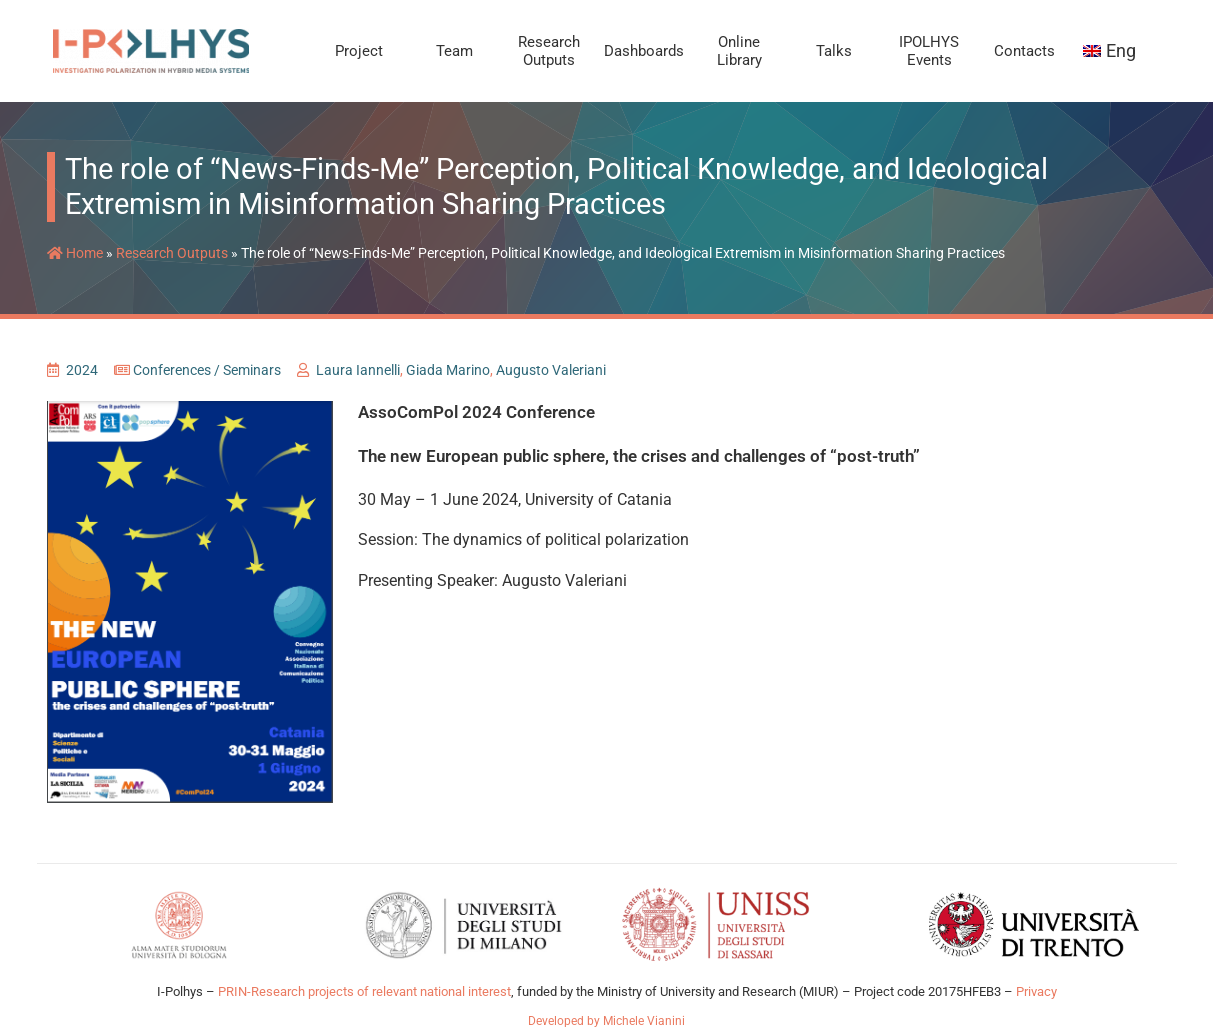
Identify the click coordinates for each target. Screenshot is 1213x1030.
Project (359, 51)
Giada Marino (448, 370)
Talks (834, 51)
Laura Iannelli (358, 370)
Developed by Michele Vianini (606, 1021)
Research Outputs (549, 51)
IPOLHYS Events (929, 51)
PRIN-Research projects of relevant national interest (363, 991)
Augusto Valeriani (551, 370)
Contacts (1024, 51)
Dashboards (644, 51)
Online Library (739, 51)
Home (75, 253)
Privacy (1036, 991)
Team (454, 51)
